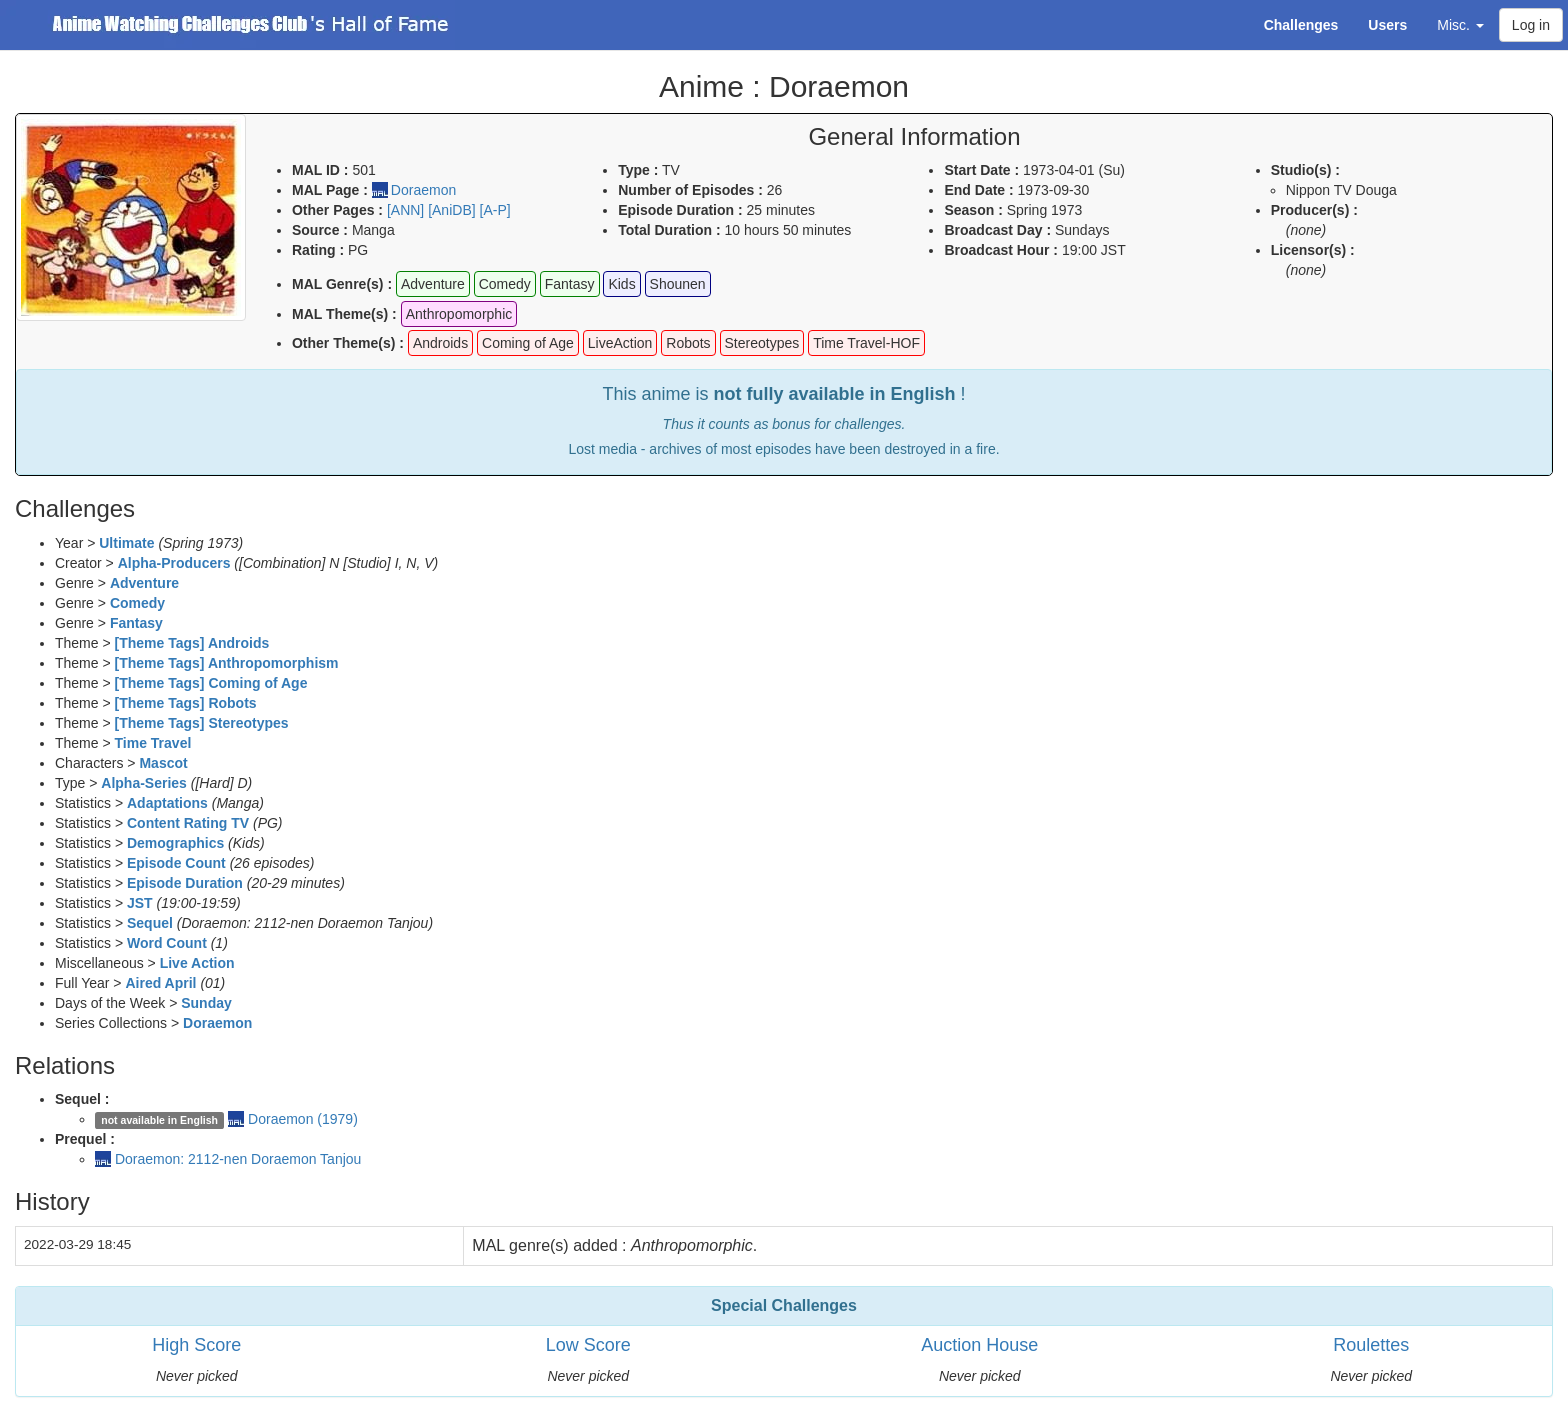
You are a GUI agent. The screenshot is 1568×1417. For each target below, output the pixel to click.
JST (140, 903)
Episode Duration (185, 883)
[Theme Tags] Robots (186, 703)
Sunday (206, 1003)
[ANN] (405, 210)
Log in (1531, 25)
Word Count (167, 943)
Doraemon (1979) (303, 1119)
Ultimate (126, 543)
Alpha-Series (144, 783)
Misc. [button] (1460, 25)
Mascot (163, 763)
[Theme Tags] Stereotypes (202, 723)
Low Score (588, 1345)
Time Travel (153, 743)
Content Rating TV (188, 823)
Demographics (175, 843)
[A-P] (495, 210)
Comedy (137, 603)
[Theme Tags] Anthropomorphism (227, 663)
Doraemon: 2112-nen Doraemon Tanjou (238, 1159)
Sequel (150, 923)
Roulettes (1371, 1345)
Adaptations (167, 803)
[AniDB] (451, 210)
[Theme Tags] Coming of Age (211, 683)
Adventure (144, 583)
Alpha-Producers (174, 563)
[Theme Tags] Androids (192, 643)
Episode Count (176, 863)
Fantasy (136, 623)
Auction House (979, 1345)
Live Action (197, 963)
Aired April (160, 983)
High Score (196, 1345)
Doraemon (423, 190)
